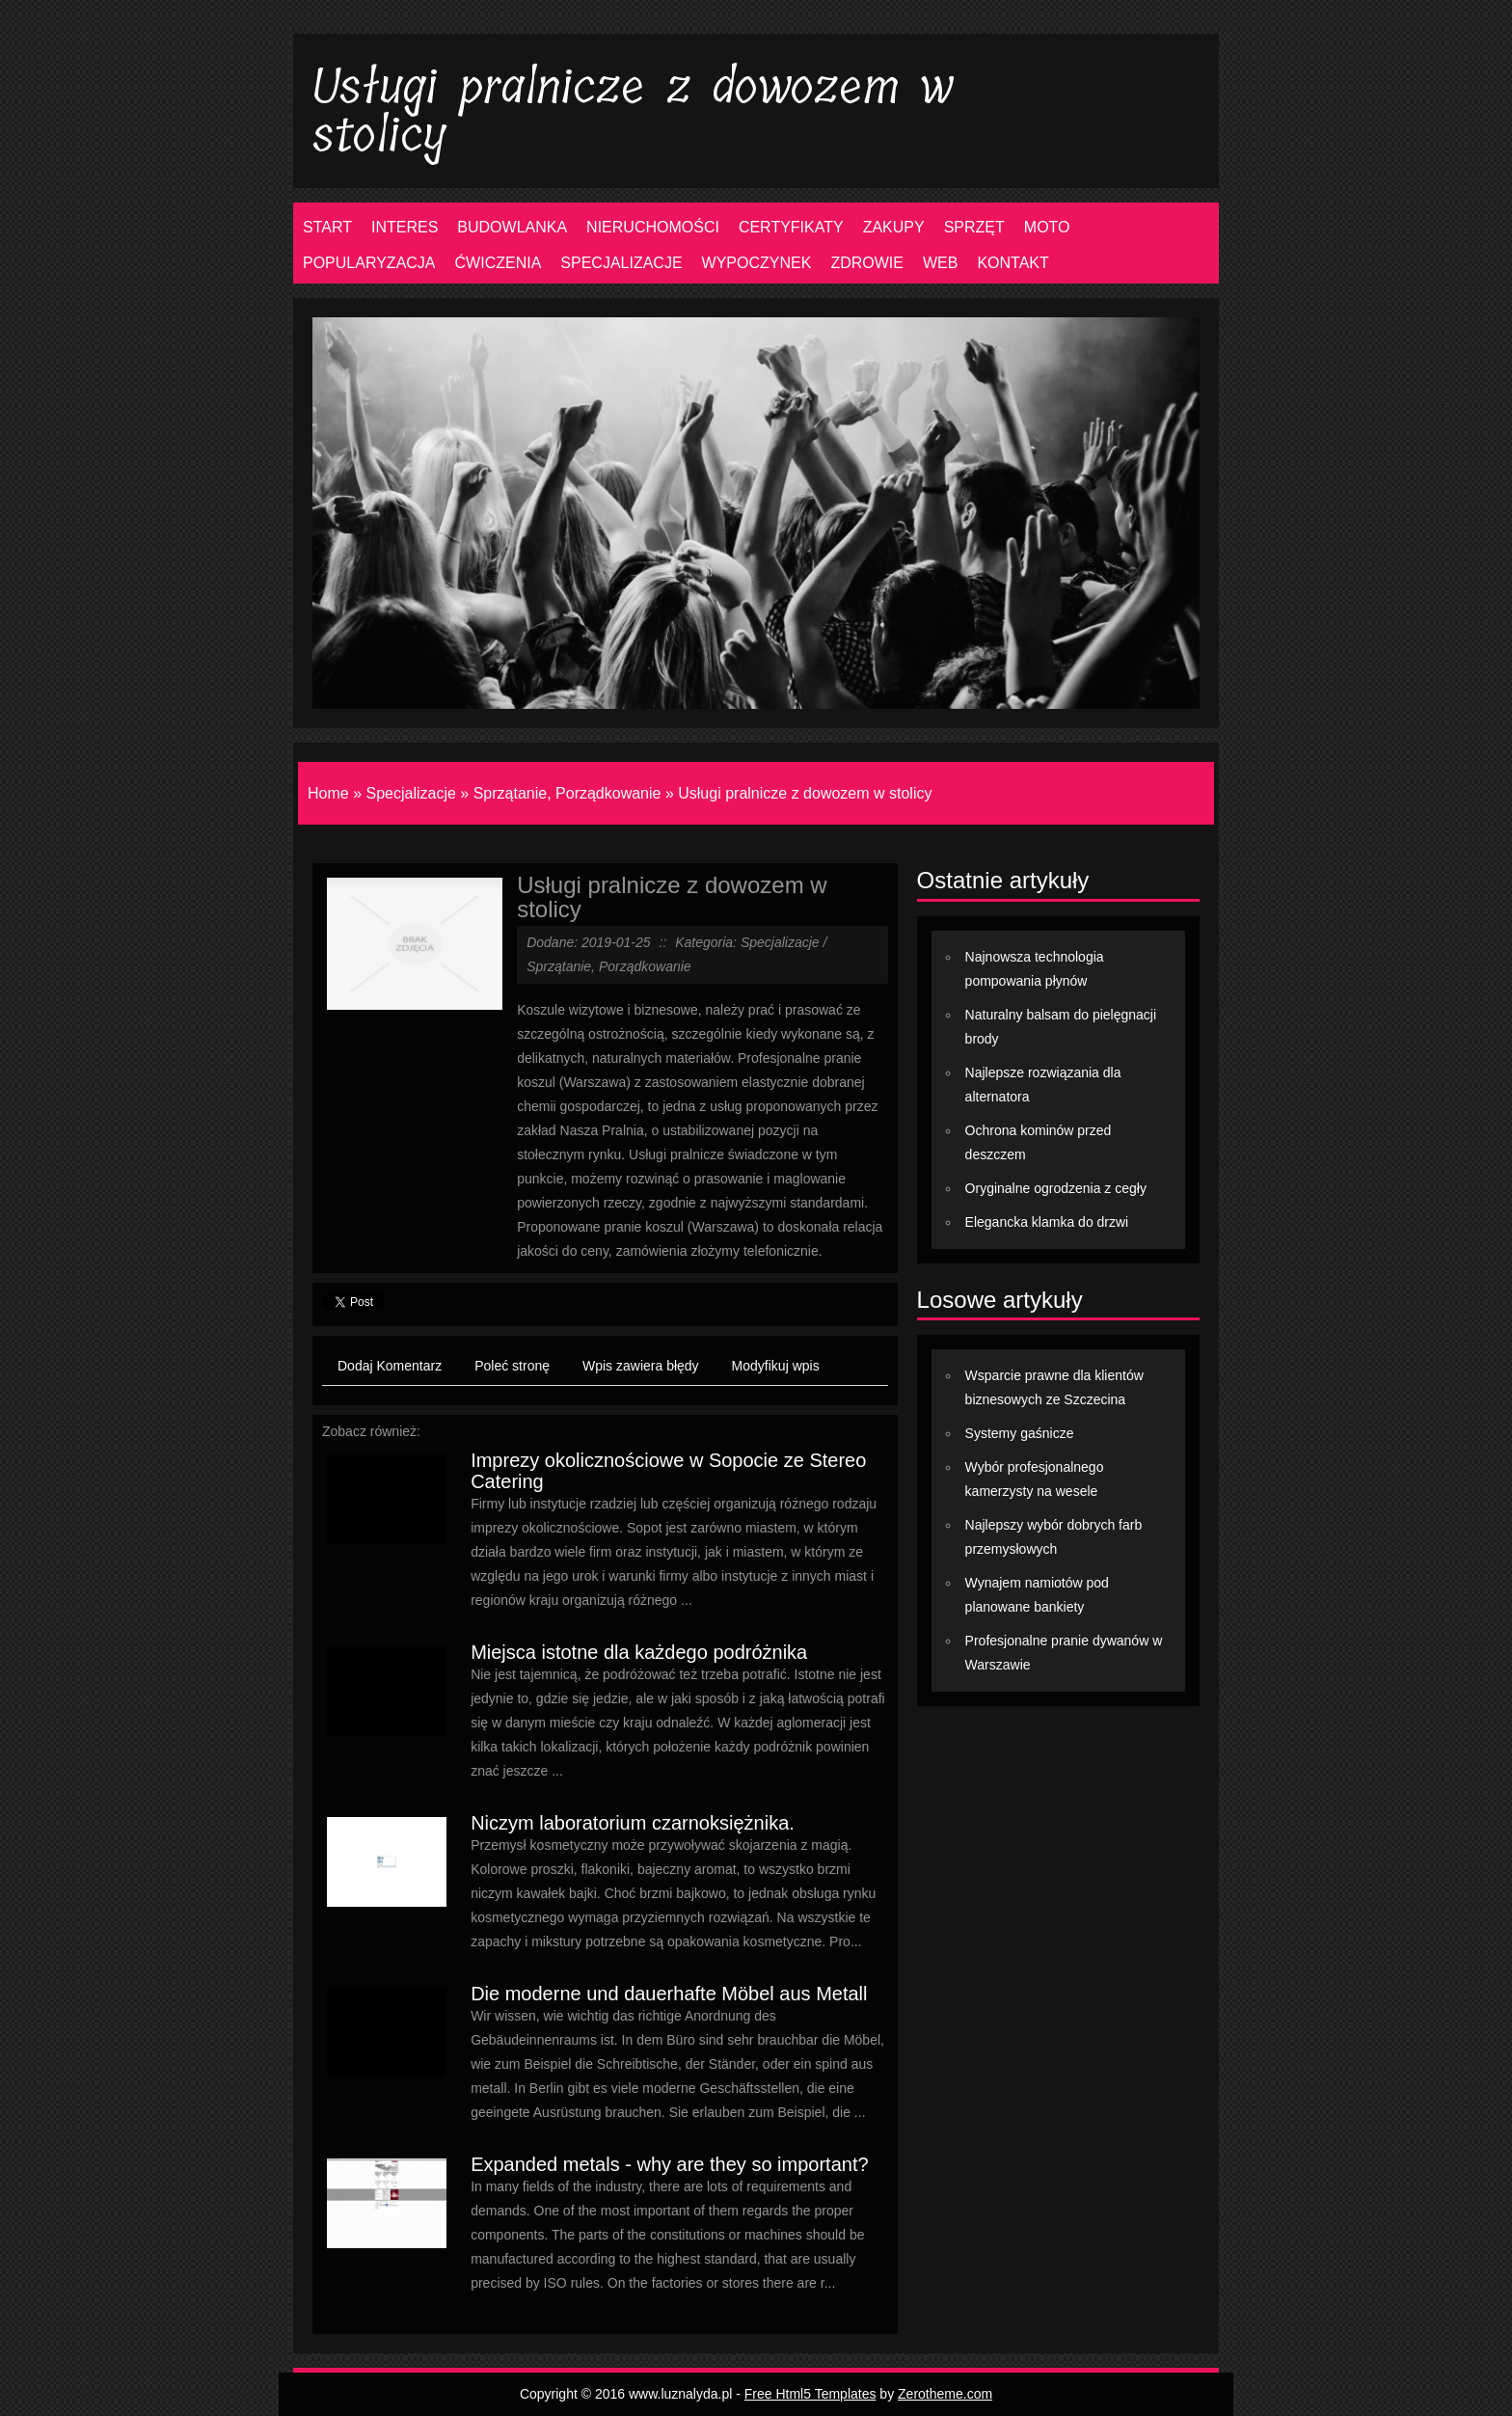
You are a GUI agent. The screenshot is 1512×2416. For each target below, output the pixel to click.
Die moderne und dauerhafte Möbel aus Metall (669, 1993)
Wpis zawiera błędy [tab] (640, 1365)
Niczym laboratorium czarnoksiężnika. (633, 1822)
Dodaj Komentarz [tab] (390, 1365)
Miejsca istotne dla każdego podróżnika (639, 1652)
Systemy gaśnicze (1019, 1433)
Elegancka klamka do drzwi (1047, 1222)
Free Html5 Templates (810, 2394)
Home (328, 793)
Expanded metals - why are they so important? (669, 2164)
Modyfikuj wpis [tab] (776, 1365)
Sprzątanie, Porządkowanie (567, 793)
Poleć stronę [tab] (512, 1365)
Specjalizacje (410, 793)
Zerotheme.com (945, 2394)
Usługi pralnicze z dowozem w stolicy (805, 793)
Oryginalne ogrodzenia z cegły (1056, 1188)
